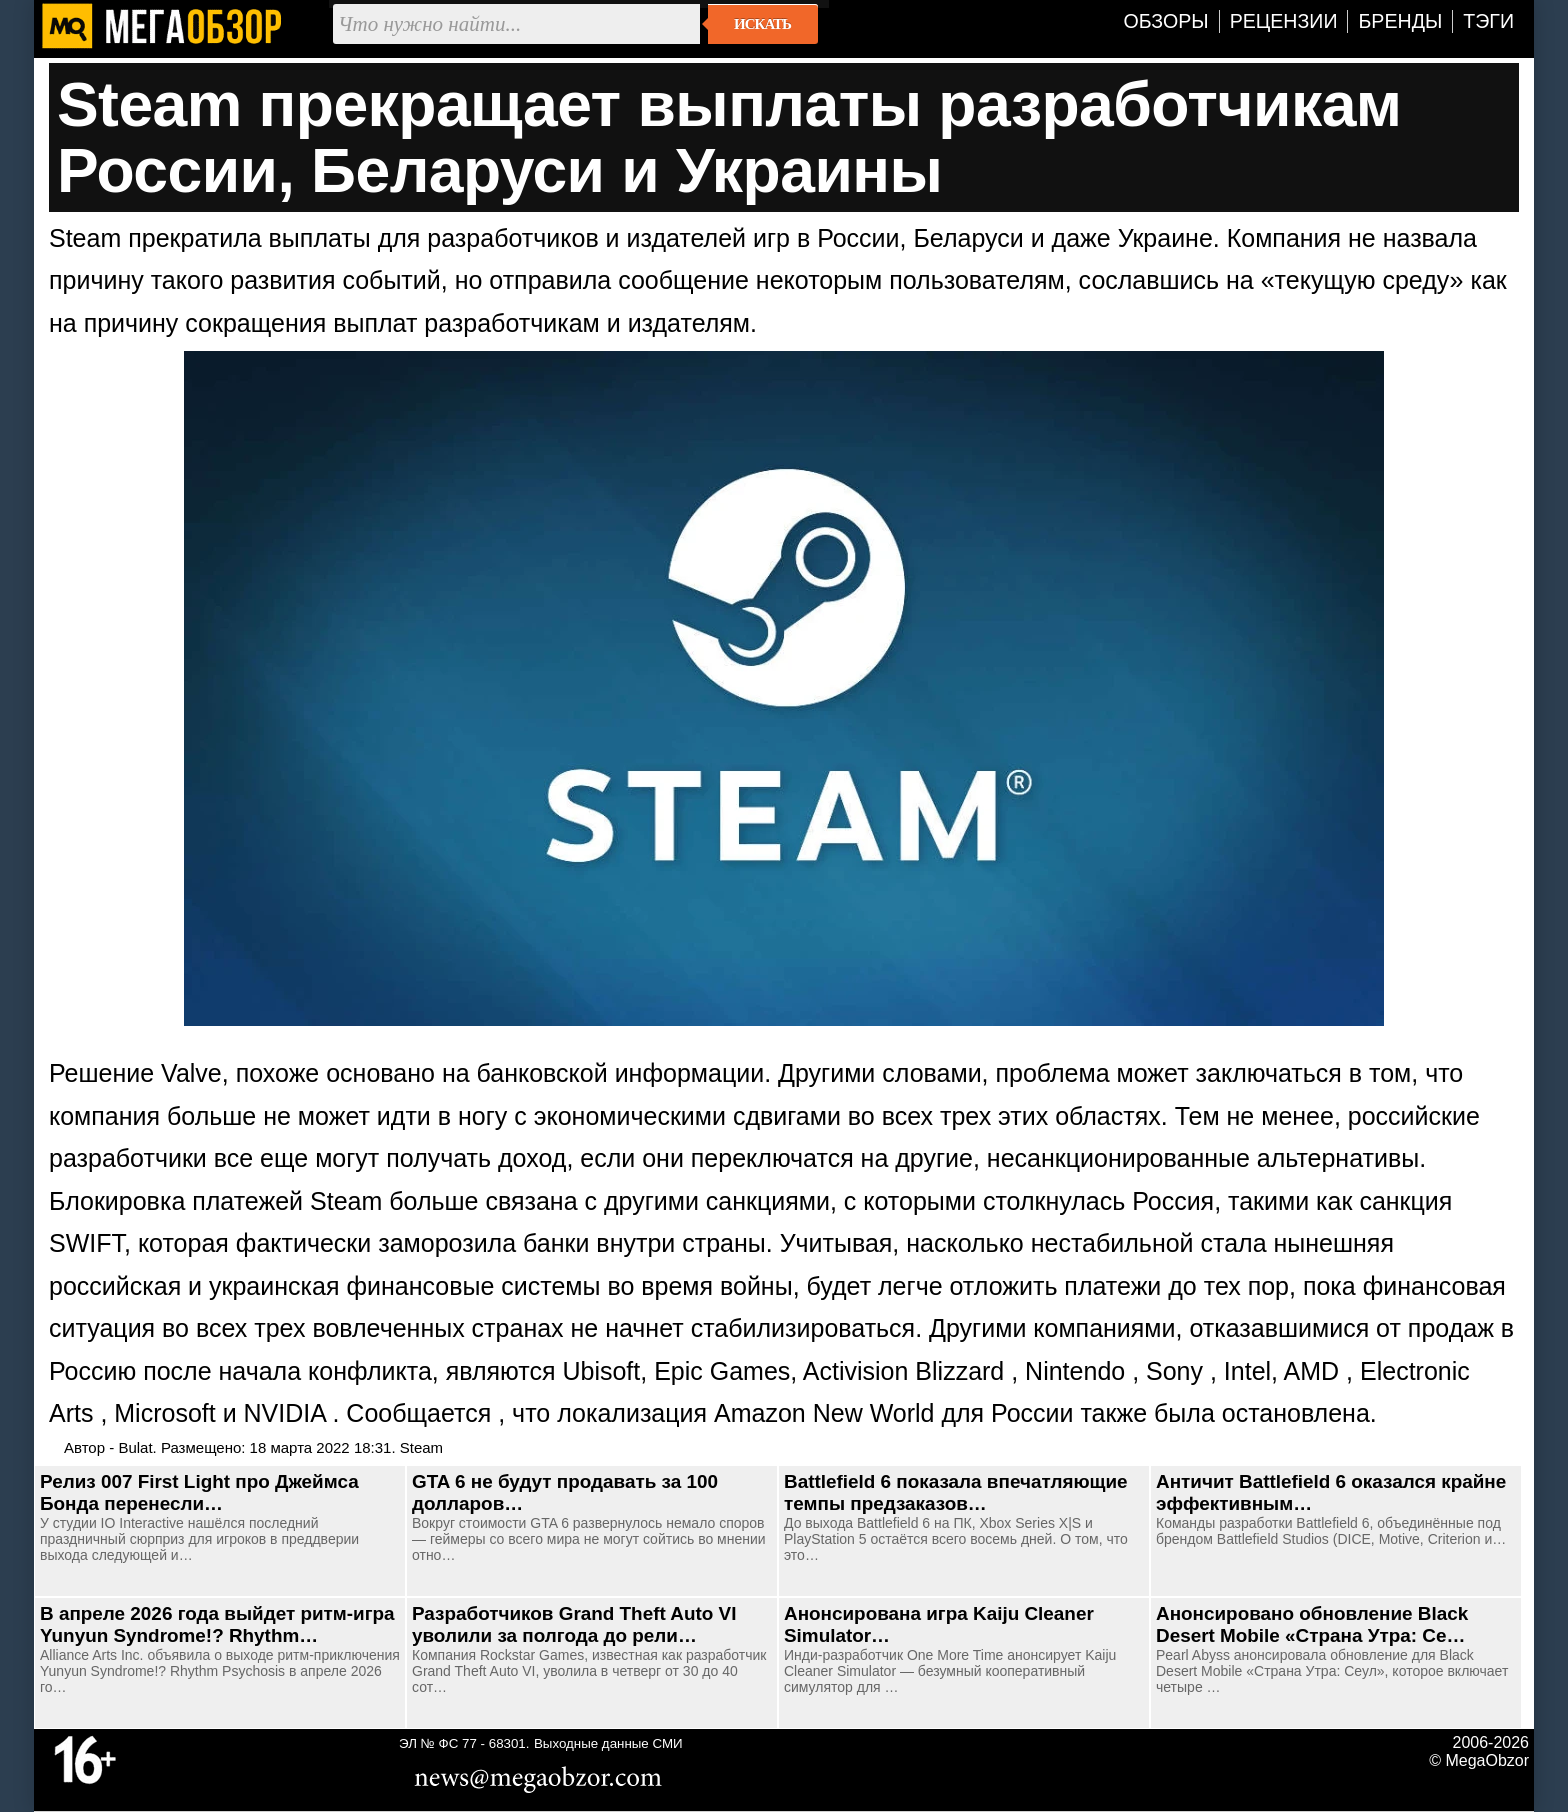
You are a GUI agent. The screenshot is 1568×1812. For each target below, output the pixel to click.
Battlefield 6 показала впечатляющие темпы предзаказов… (956, 1492)
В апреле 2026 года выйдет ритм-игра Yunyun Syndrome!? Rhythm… (217, 1624)
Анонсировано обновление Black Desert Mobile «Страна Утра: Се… (1312, 1624)
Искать (762, 24)
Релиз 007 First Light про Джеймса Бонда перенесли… (199, 1492)
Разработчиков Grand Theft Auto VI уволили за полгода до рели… (574, 1624)
